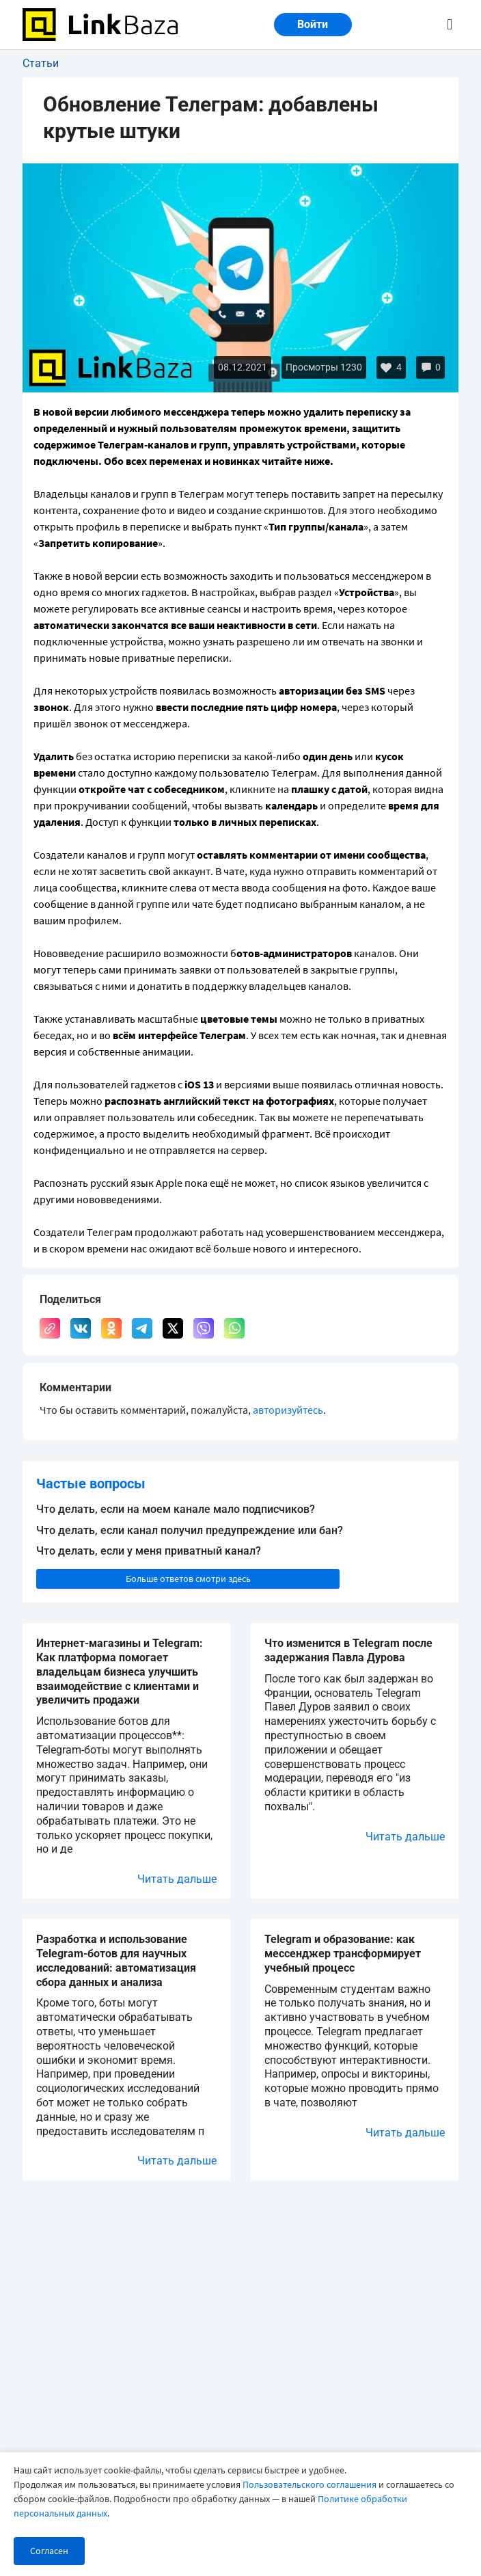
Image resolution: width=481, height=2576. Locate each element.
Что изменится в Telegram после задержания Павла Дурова (348, 1650)
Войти (312, 24)
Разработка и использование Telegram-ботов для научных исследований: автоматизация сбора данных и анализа (116, 1960)
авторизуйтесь (288, 1410)
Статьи (41, 63)
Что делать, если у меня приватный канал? (148, 1550)
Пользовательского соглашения (309, 2484)
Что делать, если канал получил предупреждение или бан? (189, 1530)
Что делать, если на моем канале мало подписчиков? (175, 1509)
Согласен (49, 2551)
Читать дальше (177, 1879)
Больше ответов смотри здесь (188, 1578)
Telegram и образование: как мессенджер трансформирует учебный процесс (342, 1953)
